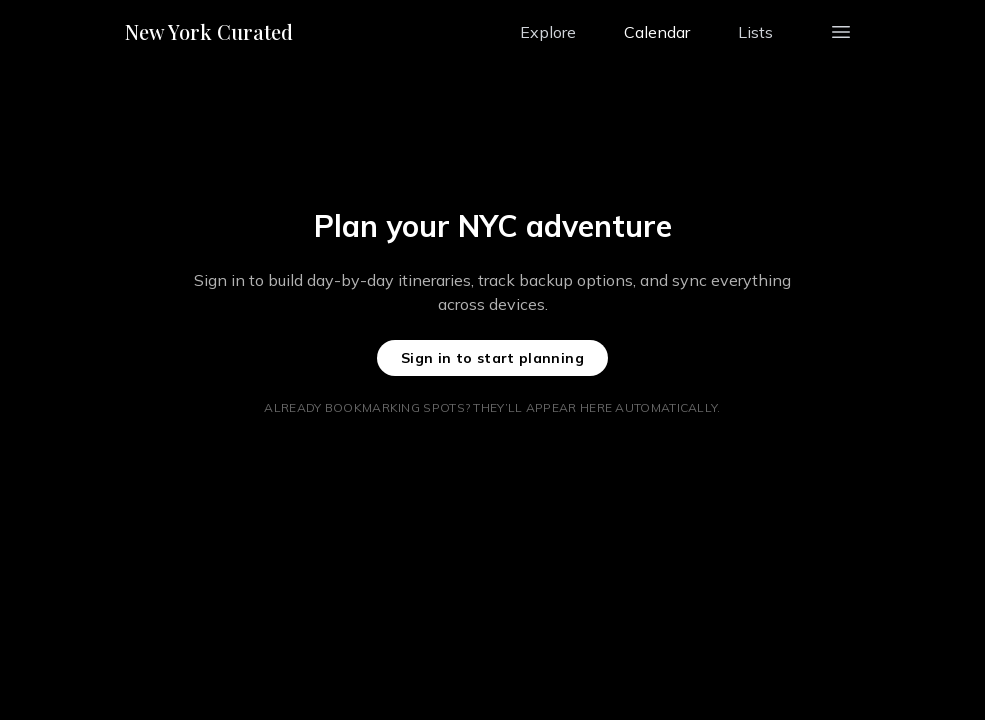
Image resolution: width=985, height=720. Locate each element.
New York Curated (209, 31)
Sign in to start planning (492, 358)
